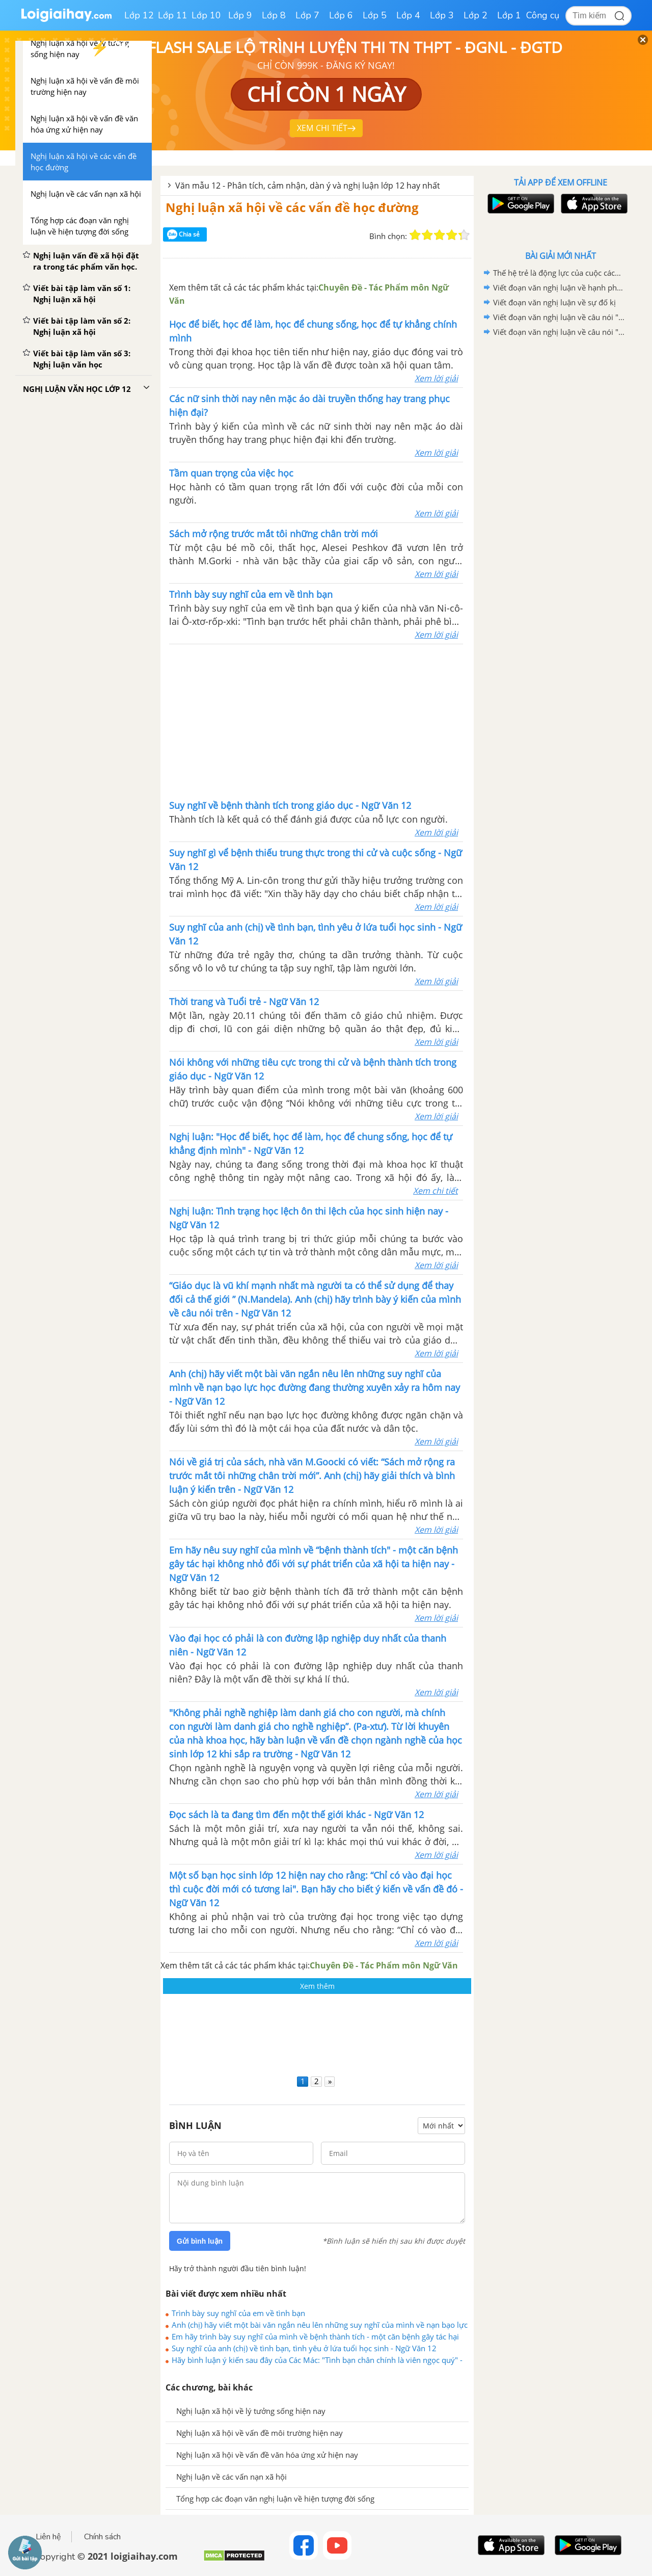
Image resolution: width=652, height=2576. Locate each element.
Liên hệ (48, 2536)
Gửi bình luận (200, 2241)
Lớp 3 (442, 15)
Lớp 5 (375, 15)
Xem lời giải (436, 378)
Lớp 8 (274, 15)
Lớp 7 (307, 15)
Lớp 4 (408, 15)
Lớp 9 (240, 15)
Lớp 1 (509, 15)
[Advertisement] (316, 720)
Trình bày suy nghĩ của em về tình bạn (238, 2313)
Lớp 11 (172, 15)
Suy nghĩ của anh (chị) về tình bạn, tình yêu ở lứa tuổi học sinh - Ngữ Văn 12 (304, 2348)
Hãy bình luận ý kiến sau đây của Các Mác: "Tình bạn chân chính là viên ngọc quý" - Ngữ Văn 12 (317, 2360)
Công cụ (542, 15)
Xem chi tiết (435, 1190)
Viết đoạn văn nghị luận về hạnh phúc (558, 287)
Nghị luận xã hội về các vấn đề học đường (292, 207)
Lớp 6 (341, 15)
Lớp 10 (206, 15)
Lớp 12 (139, 15)
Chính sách (102, 2536)
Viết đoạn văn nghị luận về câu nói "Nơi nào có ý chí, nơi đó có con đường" (558, 317)
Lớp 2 (475, 15)
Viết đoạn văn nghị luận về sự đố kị (554, 302)
